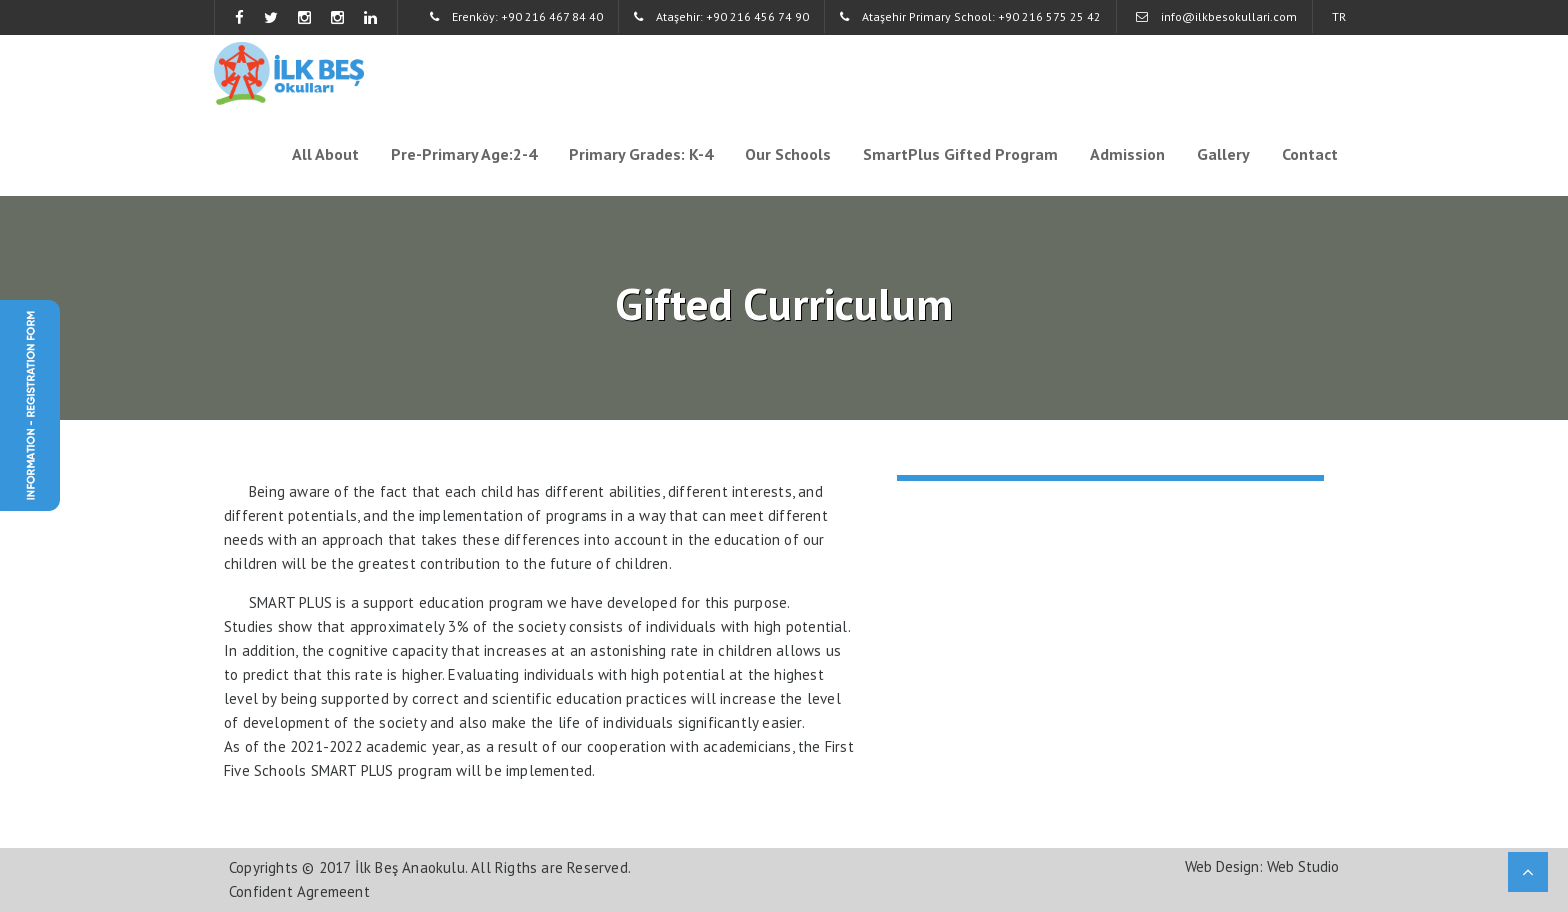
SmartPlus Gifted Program (960, 154)
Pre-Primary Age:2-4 (464, 154)
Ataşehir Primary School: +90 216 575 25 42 (970, 16)
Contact (1310, 154)
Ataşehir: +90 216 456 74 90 (721, 16)
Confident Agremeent (299, 891)
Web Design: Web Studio (1262, 866)
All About (325, 154)
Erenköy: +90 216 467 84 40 (516, 16)
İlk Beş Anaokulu (410, 867)
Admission (1127, 154)
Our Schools (788, 154)
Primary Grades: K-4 (641, 154)
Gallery (1223, 154)
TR (1339, 16)
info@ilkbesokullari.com (1216, 16)
